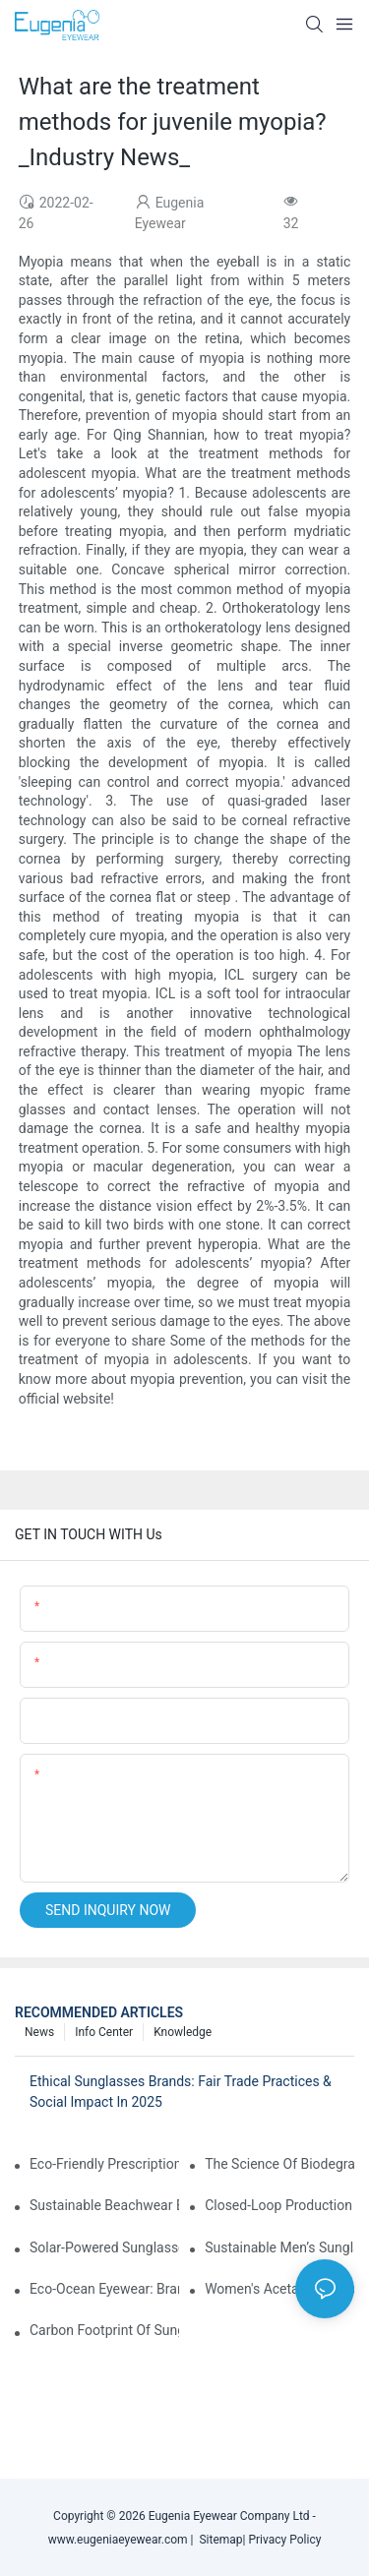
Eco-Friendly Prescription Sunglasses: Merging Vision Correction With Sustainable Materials (104, 2164)
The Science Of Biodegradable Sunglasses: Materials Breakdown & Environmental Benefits (279, 2164)
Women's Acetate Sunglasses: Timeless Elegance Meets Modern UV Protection (279, 2289)
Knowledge (183, 2032)
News (39, 2032)
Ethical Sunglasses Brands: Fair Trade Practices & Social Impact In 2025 (181, 2091)
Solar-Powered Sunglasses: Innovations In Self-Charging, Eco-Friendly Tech (104, 2247)
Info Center (104, 2032)
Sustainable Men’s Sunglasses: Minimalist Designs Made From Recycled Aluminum (279, 2247)
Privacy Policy (284, 2539)
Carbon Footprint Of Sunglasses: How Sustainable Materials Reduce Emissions (104, 2330)
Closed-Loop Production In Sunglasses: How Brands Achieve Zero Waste (279, 2205)
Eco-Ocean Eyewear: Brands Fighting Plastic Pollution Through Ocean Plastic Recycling (104, 2289)
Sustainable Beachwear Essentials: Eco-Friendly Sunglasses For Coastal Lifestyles (104, 2205)
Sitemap (218, 2539)
